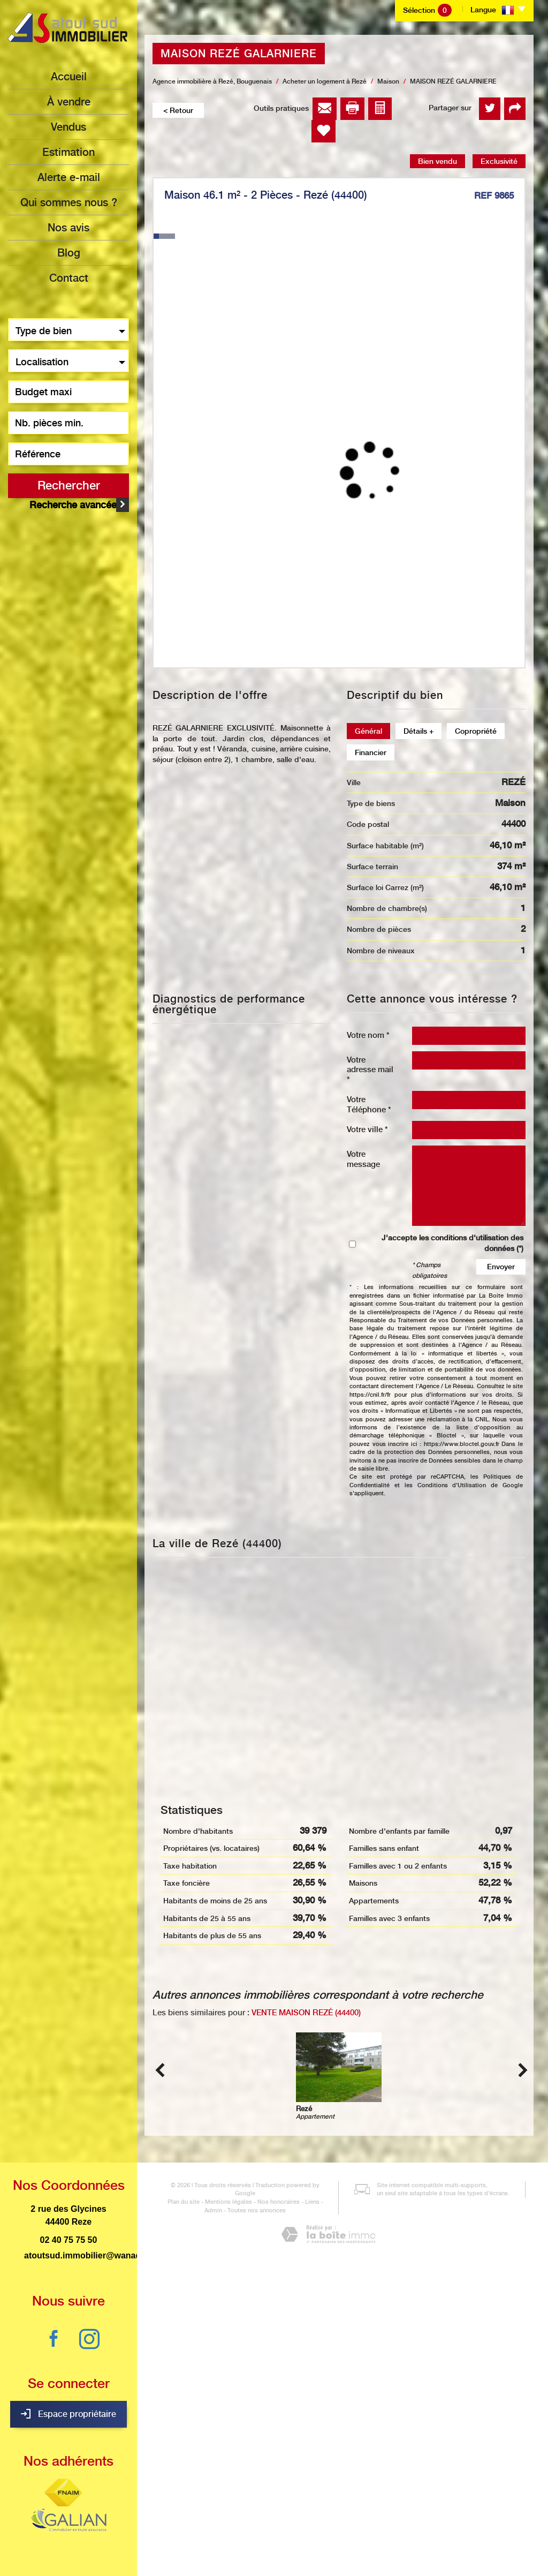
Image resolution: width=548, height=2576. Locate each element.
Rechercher (68, 485)
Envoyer (501, 1266)
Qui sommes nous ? (68, 202)
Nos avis (68, 227)
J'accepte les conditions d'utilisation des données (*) (452, 1243)
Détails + (418, 731)
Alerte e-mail (68, 177)
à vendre (68, 101)
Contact (68, 278)
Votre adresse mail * (370, 1069)
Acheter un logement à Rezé (325, 81)
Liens (298, 2515)
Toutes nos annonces (243, 2523)
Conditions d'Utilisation (451, 1485)
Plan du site (170, 2515)
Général (368, 731)
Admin (320, 2515)
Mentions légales (214, 2515)
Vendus (68, 126)
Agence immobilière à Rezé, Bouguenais (212, 81)
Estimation (68, 152)
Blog (68, 252)
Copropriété (476, 731)
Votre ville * (367, 1129)
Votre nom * (368, 1035)
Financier (370, 752)
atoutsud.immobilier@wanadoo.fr (92, 2255)
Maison (388, 81)
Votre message (363, 1159)
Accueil (69, 76)
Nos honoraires (264, 2515)
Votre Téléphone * (369, 1104)
